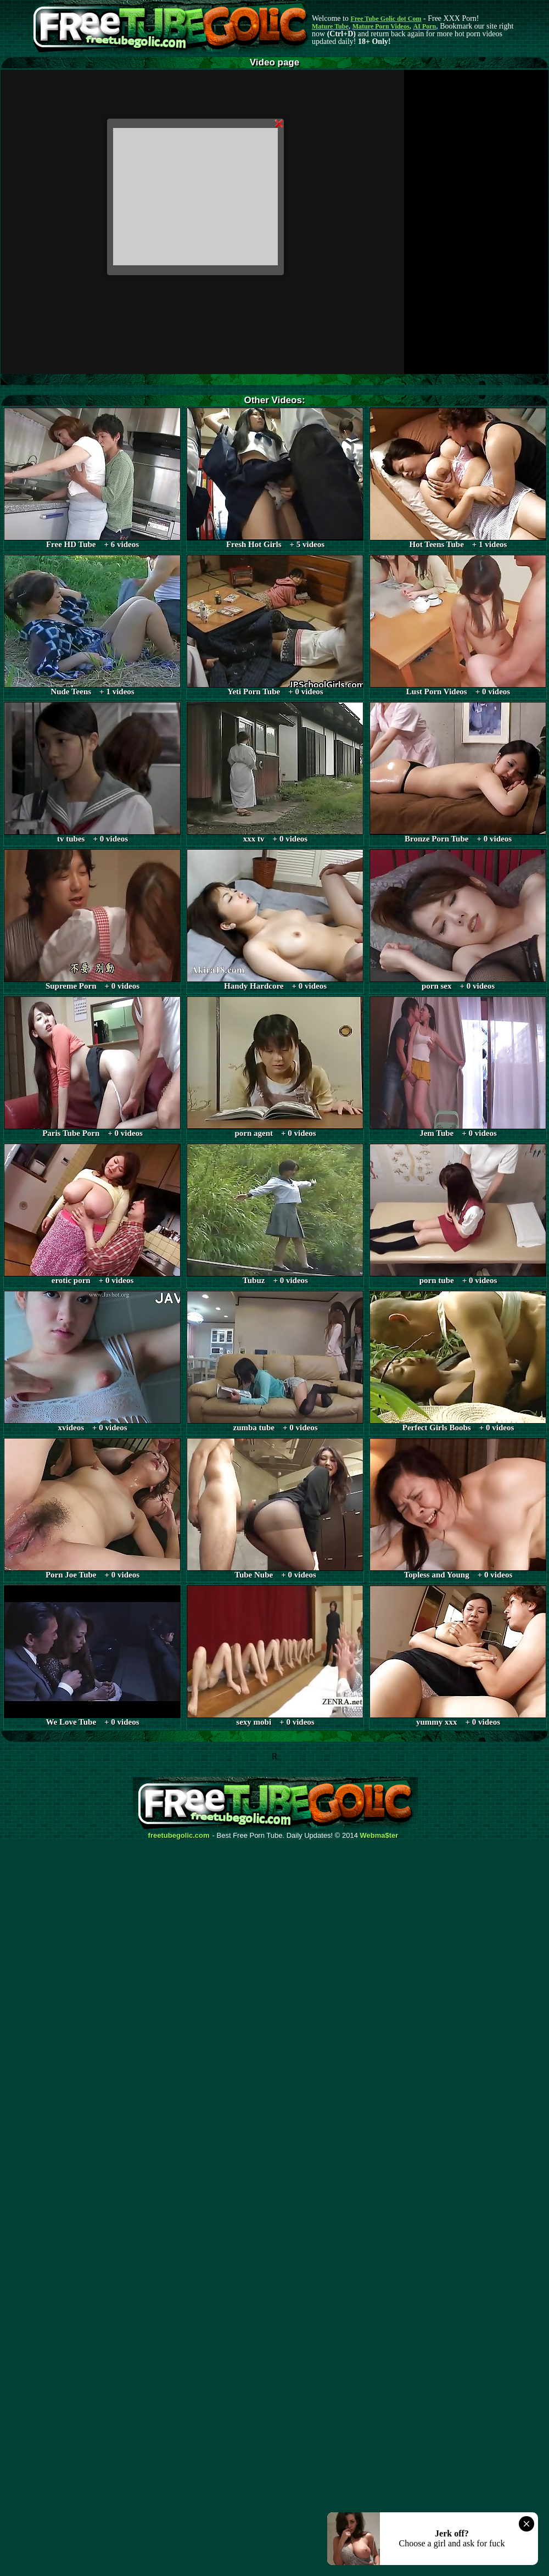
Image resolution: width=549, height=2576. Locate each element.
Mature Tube (330, 26)
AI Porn (424, 26)
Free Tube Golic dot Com (385, 19)
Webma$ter (379, 1835)
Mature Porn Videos (381, 26)
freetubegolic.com (179, 1835)
